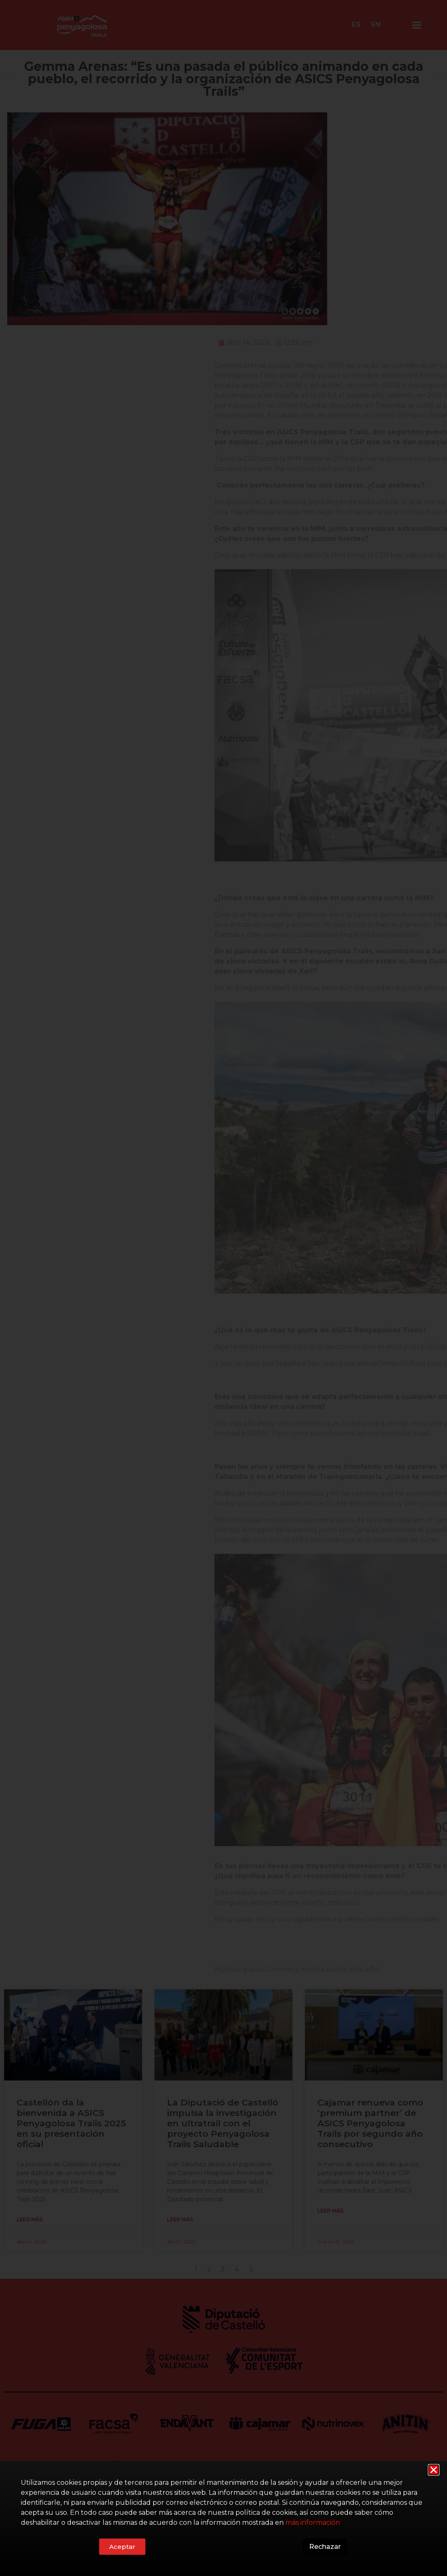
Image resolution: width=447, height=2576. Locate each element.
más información (312, 2523)
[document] (223, 1288)
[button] (433, 2470)
